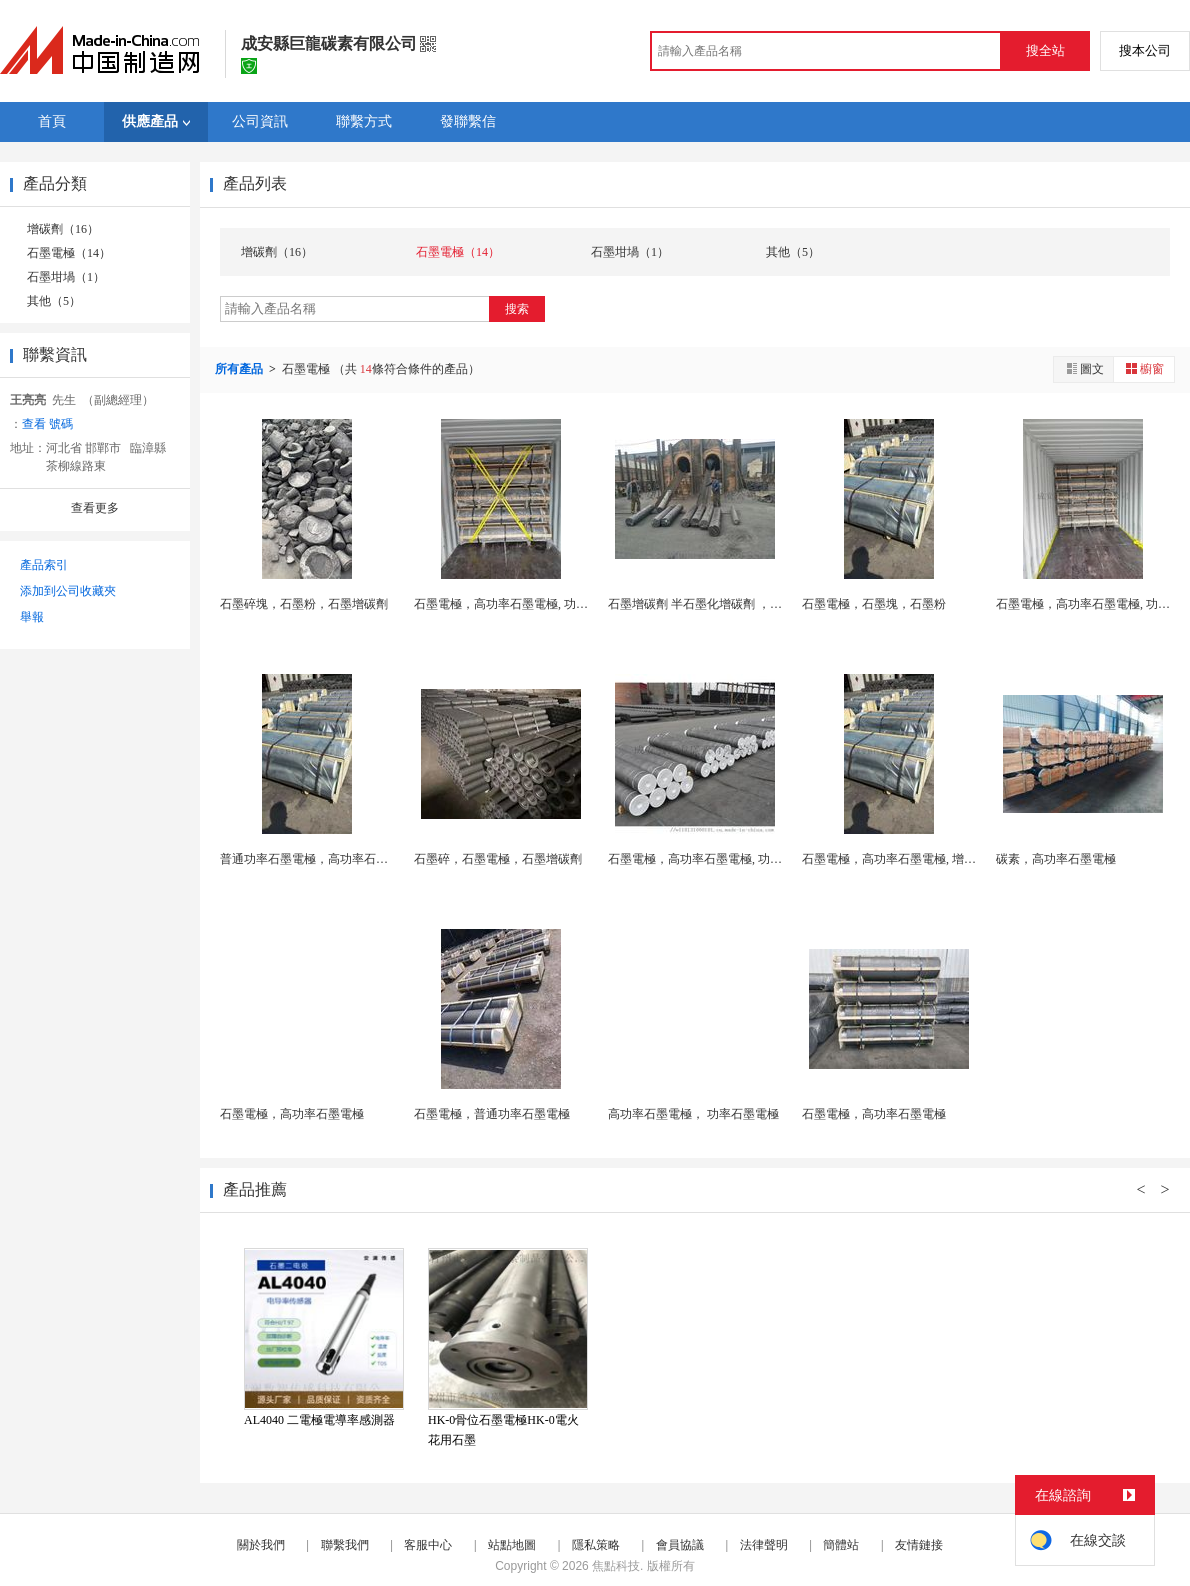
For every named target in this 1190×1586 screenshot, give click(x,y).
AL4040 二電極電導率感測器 (319, 1420)
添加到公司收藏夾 (68, 591)
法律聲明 (764, 1545)
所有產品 (240, 369)
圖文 (1084, 368)
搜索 (517, 309)
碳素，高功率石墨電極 (1056, 859)
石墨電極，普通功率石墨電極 (492, 1114)
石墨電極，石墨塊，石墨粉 (874, 604)
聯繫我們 (345, 1545)
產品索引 (44, 565)
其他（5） (54, 301)
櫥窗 (1144, 368)
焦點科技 (616, 1566)
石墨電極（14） (69, 253)
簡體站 (841, 1545)
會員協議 (680, 1545)
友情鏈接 (919, 1545)
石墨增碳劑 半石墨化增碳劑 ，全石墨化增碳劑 (731, 604)
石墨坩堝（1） (66, 277)
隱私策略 (596, 1545)
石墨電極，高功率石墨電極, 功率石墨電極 (525, 604)
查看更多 (95, 508)
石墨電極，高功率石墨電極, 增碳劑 (895, 859)
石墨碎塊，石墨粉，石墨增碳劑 (304, 604)
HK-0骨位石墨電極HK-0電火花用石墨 (503, 1430)
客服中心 (428, 1545)
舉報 (32, 617)
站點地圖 (512, 1545)
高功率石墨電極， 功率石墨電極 (693, 1114)
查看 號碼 (47, 424)
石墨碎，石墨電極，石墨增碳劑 (498, 859)
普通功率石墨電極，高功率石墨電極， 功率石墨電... (358, 859)
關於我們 (261, 1545)
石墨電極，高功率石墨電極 (292, 1114)
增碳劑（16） (63, 229)
